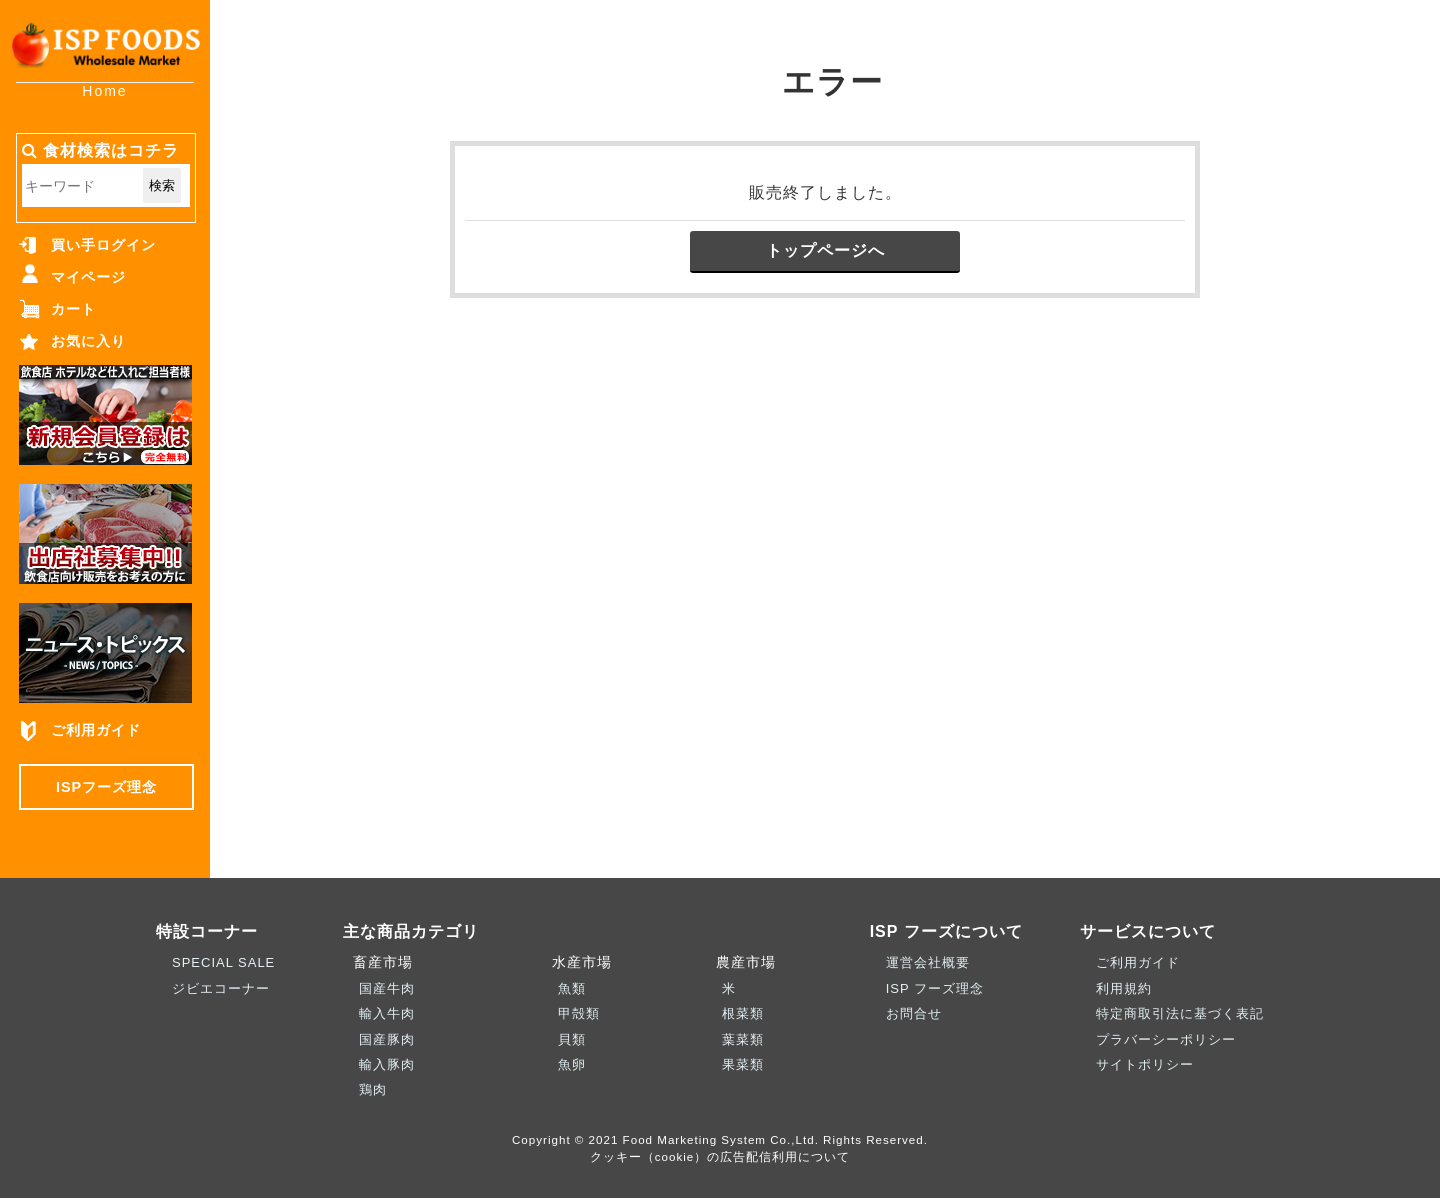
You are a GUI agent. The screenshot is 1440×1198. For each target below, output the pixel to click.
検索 (162, 185)
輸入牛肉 (387, 1013)
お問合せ (914, 1013)
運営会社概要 (928, 962)
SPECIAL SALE (223, 962)
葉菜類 (743, 1039)
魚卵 (572, 1064)
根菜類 (743, 1013)
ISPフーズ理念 (106, 787)
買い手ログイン (103, 245)
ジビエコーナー (221, 988)
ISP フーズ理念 (935, 988)
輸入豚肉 (387, 1064)
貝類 (572, 1039)
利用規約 (1124, 988)
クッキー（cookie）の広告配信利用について (720, 1156)
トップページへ (825, 250)
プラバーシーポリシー (1166, 1039)
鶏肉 (373, 1089)
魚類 (572, 988)
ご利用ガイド (96, 730)
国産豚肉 (387, 1039)
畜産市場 (378, 962)
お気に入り (88, 341)
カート (73, 309)
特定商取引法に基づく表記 (1180, 1013)
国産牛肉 (387, 988)
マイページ (88, 277)
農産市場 (741, 962)
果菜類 (743, 1064)
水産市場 (577, 962)
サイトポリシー (1145, 1064)
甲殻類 (579, 1013)
